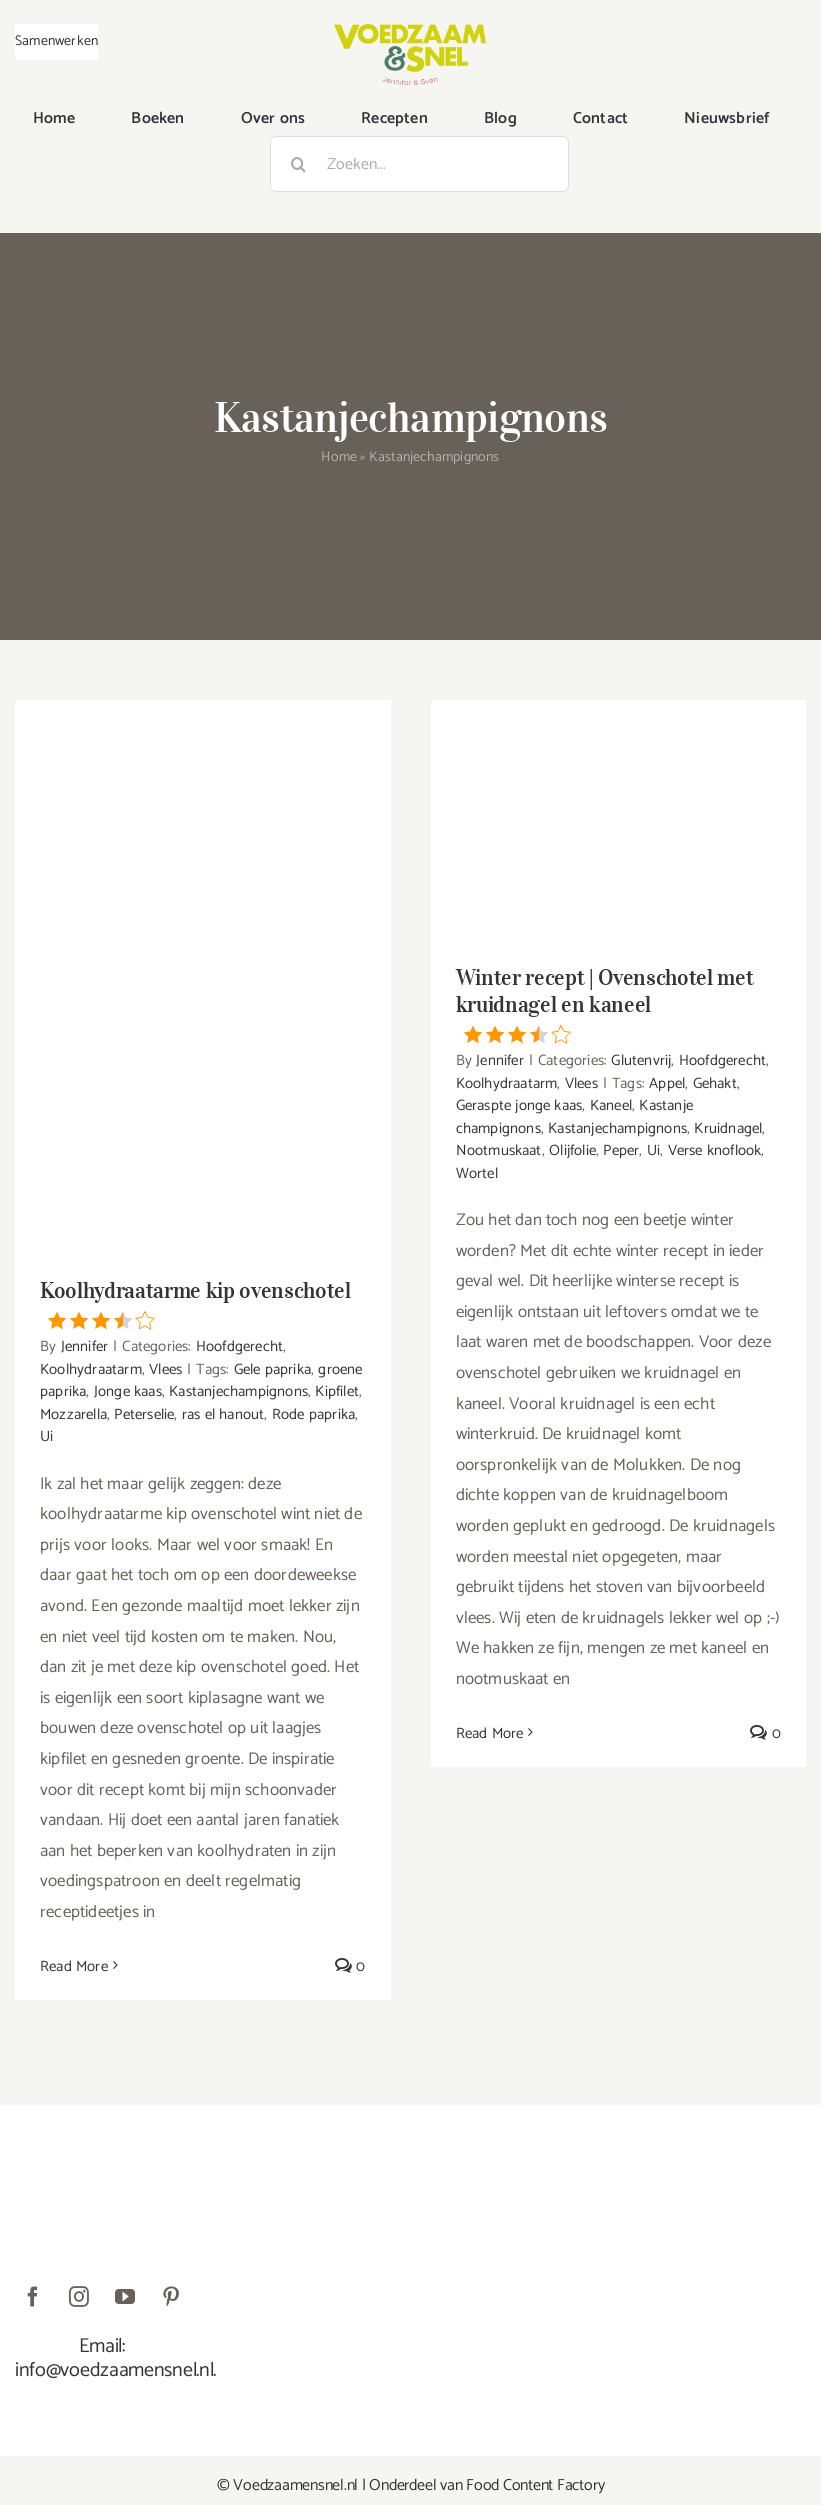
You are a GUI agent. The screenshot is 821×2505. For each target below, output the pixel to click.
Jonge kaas (128, 1391)
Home (339, 457)
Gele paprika (272, 1369)
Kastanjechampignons (238, 1391)
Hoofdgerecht (239, 1346)
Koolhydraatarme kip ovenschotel (203, 1303)
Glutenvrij (641, 1060)
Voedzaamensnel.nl (295, 2485)
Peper (621, 1150)
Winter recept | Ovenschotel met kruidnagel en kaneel (619, 1003)
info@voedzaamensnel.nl (114, 2370)
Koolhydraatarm (91, 1369)
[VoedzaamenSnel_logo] (410, 32)
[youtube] (125, 2297)
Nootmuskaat (499, 1150)
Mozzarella (73, 1414)
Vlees (165, 1369)
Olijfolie (572, 1150)
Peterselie (144, 1414)
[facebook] (33, 2297)
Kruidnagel (728, 1128)
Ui (46, 1436)
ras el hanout (223, 1414)
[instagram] (79, 2297)
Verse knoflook (715, 1150)
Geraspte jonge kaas (519, 1105)
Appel (667, 1083)
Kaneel (611, 1105)
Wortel (477, 1173)
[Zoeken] (298, 164)
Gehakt (715, 1083)
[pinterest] (171, 2297)
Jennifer (85, 1346)
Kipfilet (337, 1391)
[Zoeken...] (419, 164)
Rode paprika (313, 1414)
